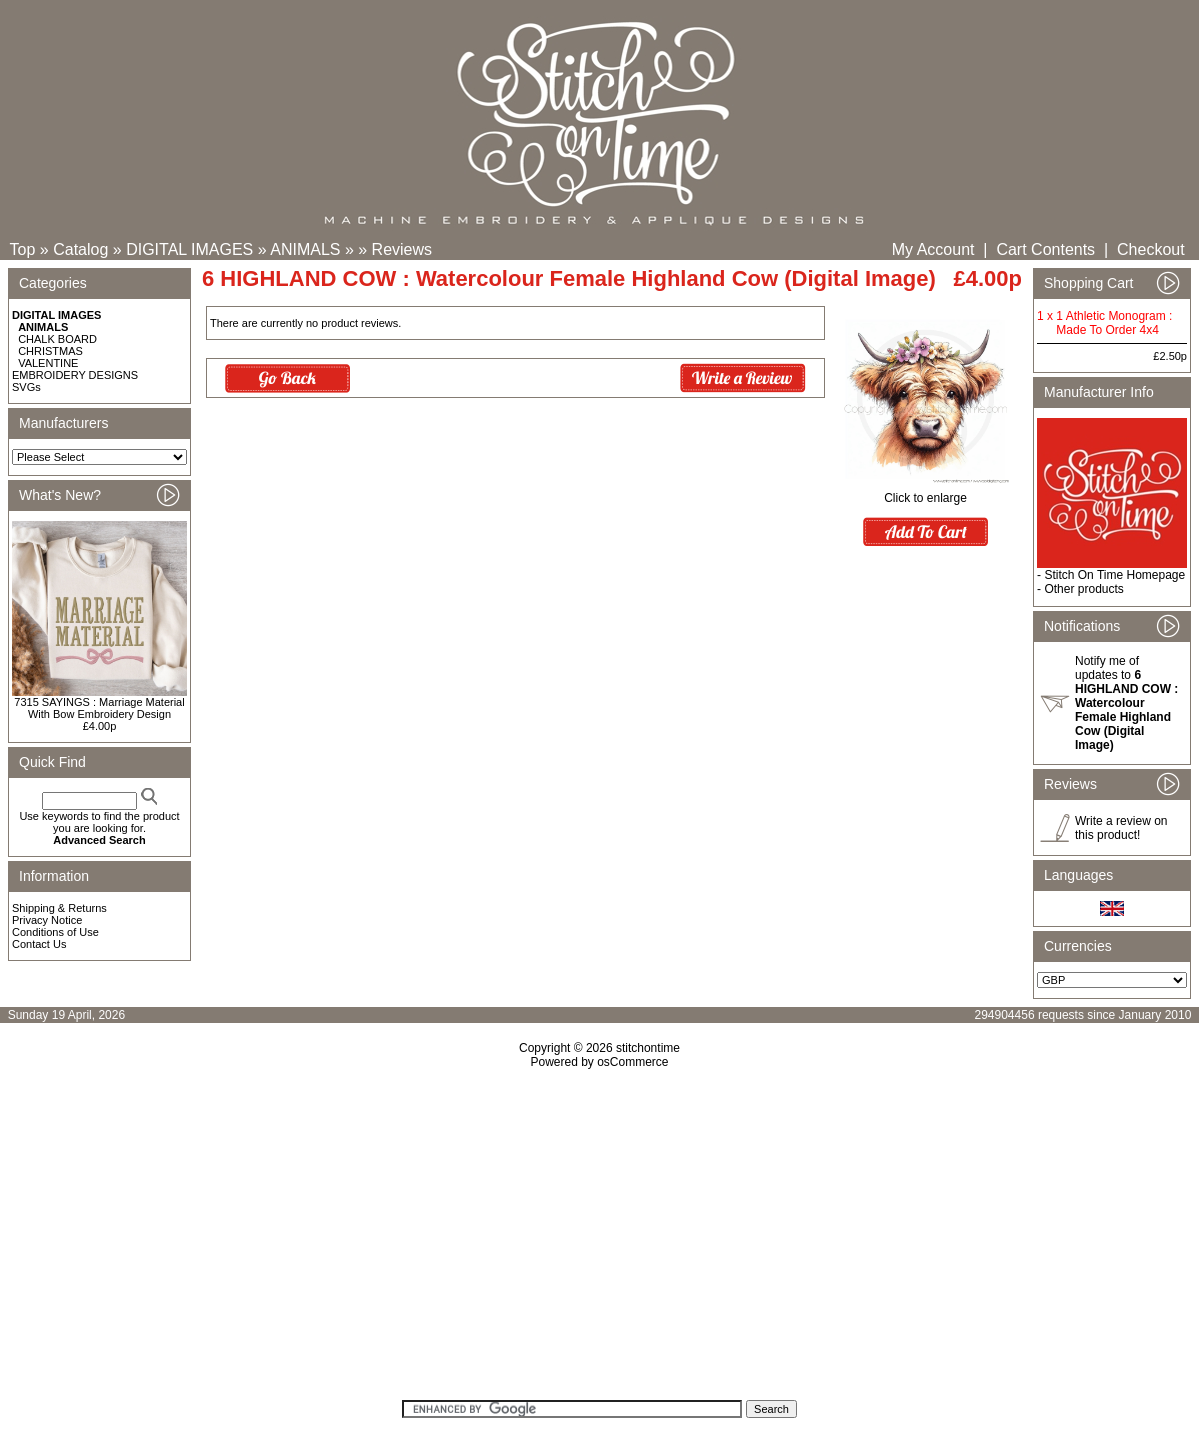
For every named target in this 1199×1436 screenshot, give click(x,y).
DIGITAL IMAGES (189, 249)
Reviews (402, 249)
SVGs (26, 387)
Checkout (1151, 249)
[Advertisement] (599, 1241)
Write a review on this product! (1121, 828)
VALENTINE (48, 363)
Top (23, 249)
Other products (1083, 589)
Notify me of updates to (1126, 703)
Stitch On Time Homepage (1114, 575)
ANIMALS (305, 249)
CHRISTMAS (50, 351)
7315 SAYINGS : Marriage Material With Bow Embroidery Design (99, 708)
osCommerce (632, 1062)
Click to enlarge (925, 492)
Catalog (80, 249)
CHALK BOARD (57, 339)
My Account (933, 249)
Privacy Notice (47, 920)
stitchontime (648, 1048)
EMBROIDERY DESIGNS (75, 375)
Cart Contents (1045, 249)
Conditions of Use (55, 932)
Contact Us (39, 944)
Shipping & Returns (59, 908)
